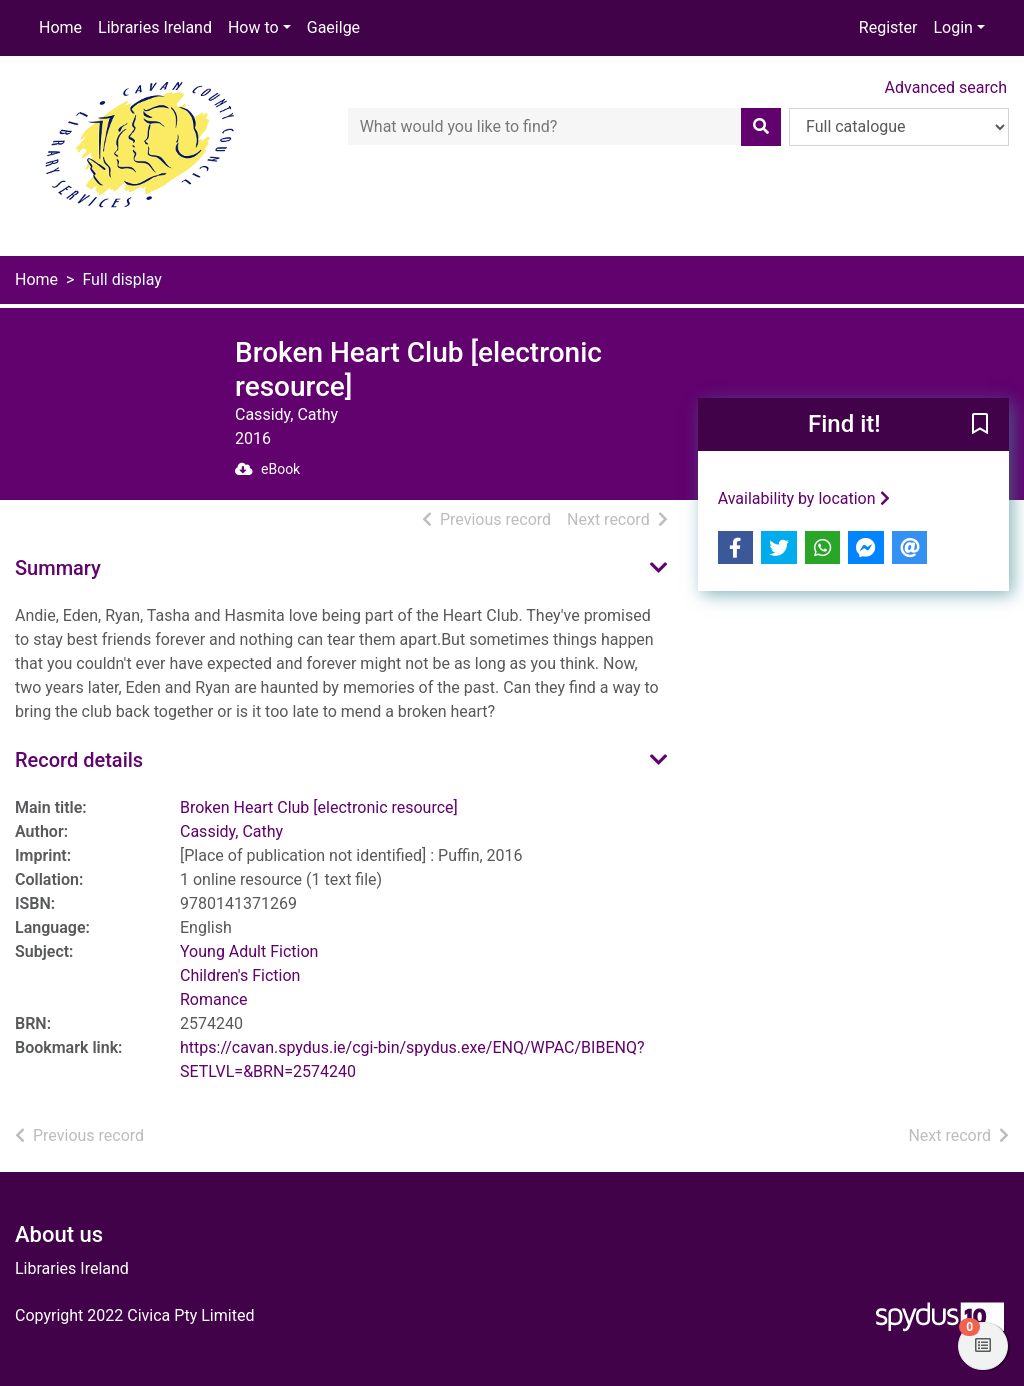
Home (60, 27)
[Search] (761, 127)
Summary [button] (58, 568)
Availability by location (804, 498)
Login (952, 27)
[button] (980, 426)
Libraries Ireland (155, 27)
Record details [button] (79, 760)
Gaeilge (333, 27)
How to (253, 27)
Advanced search (946, 87)
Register (888, 27)
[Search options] (899, 127)
